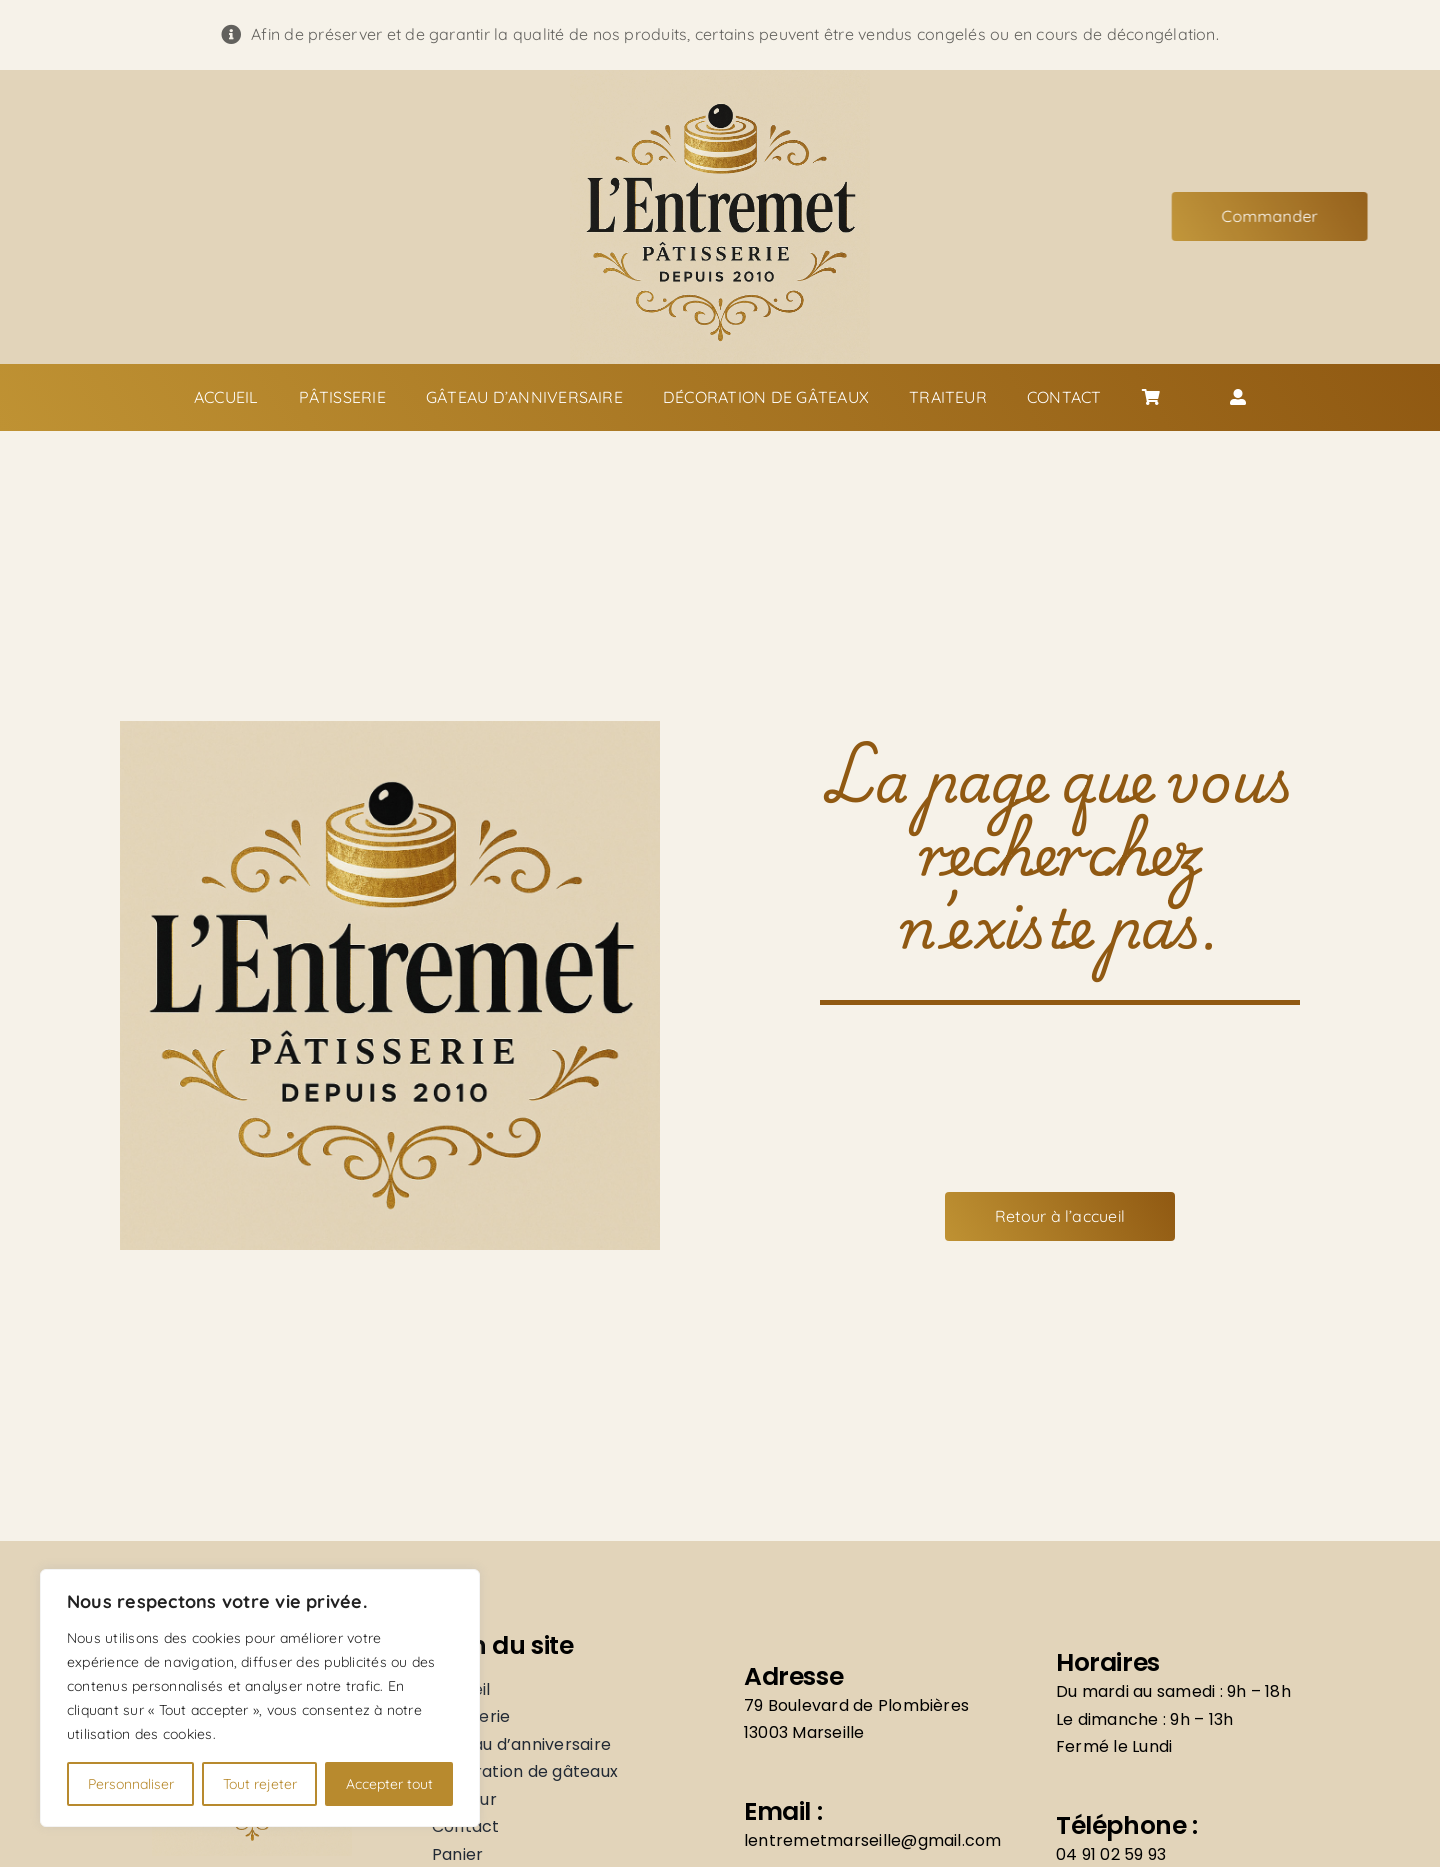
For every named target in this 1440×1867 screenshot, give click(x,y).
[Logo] (720, 78)
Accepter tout (389, 1784)
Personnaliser (131, 1784)
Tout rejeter (260, 1784)
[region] (260, 1698)
